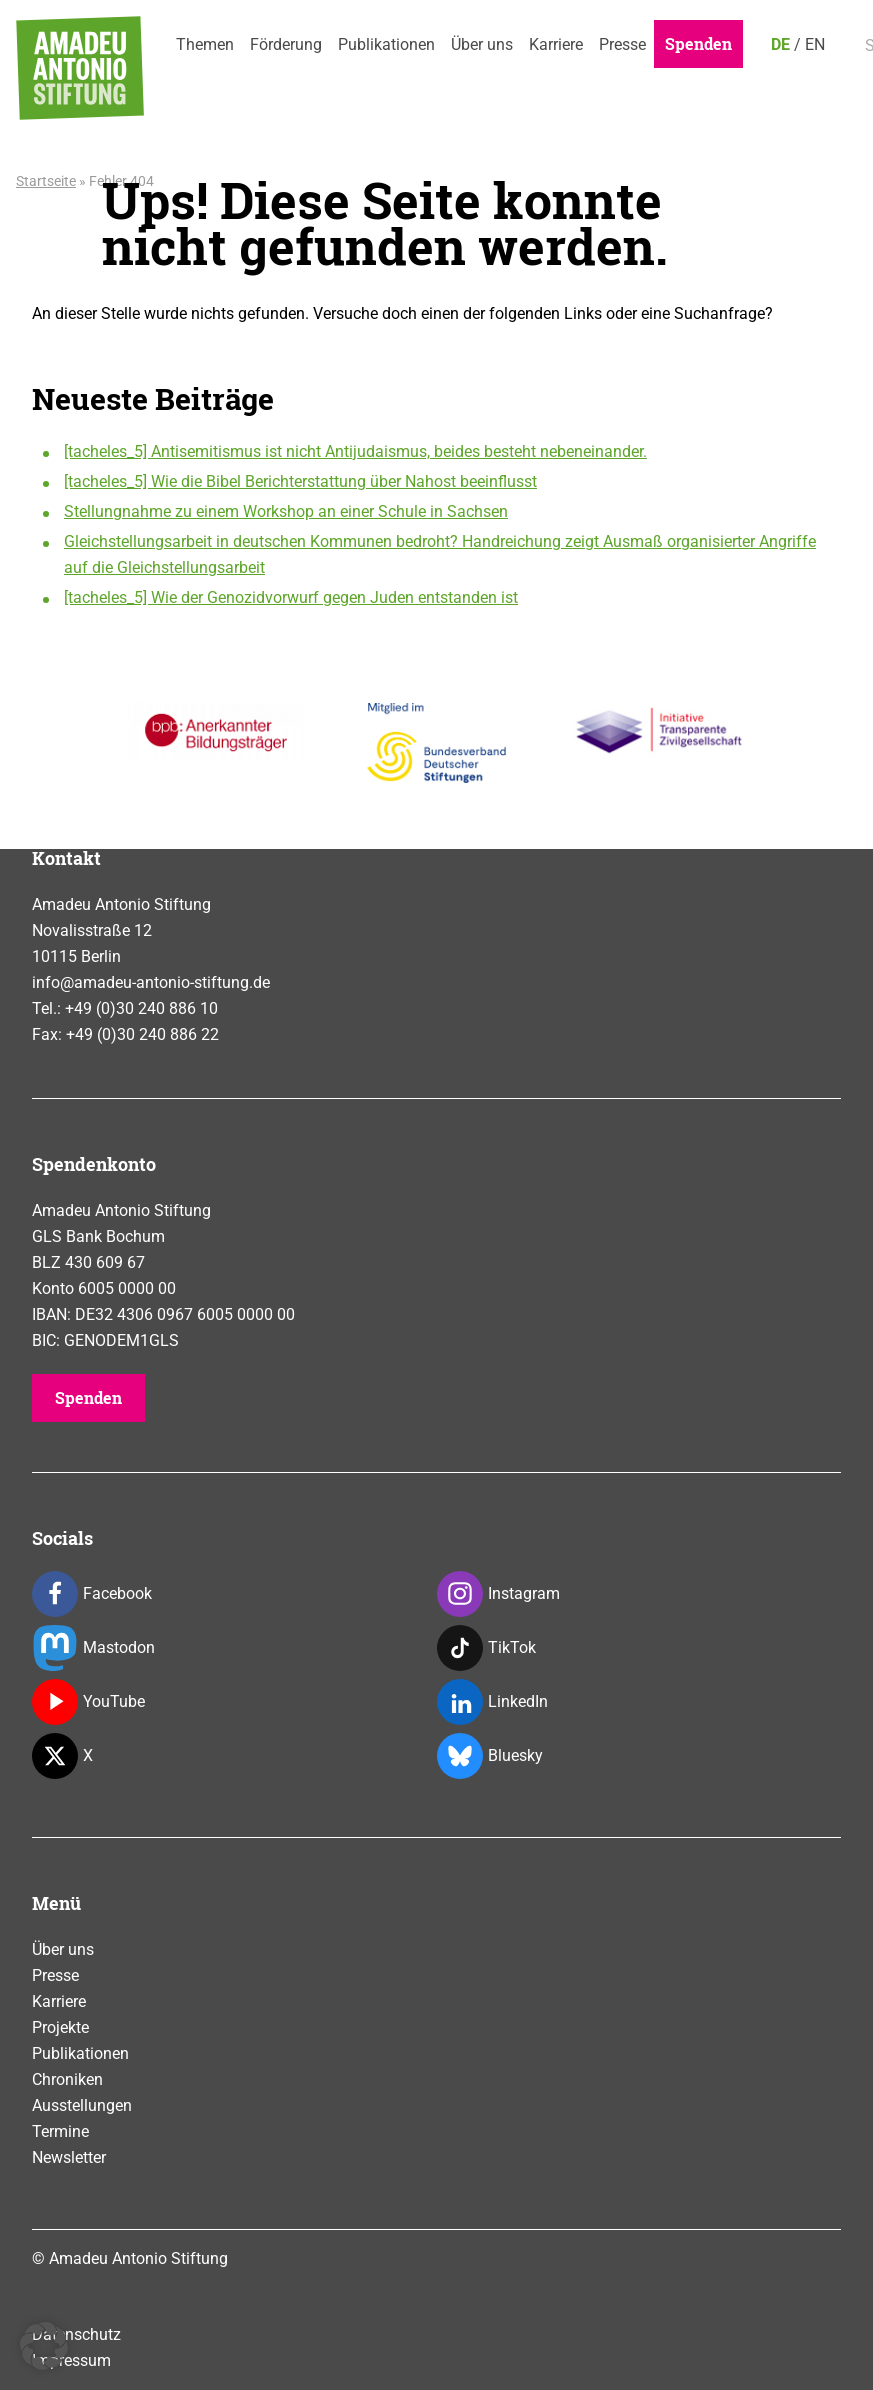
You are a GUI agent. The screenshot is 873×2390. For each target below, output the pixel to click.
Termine (60, 2131)
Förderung (286, 44)
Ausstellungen (82, 2105)
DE (780, 44)
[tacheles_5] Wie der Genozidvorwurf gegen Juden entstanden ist (291, 597)
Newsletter (69, 2157)
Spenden (698, 43)
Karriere (556, 44)
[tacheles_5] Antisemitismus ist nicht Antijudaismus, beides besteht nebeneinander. (355, 451)
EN (815, 44)
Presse (622, 44)
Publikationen (386, 44)
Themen (205, 44)
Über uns (482, 44)
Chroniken (67, 2079)
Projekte (60, 2027)
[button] (44, 2346)
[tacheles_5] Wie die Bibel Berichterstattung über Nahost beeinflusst (300, 481)
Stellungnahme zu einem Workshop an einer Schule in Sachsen (286, 511)
